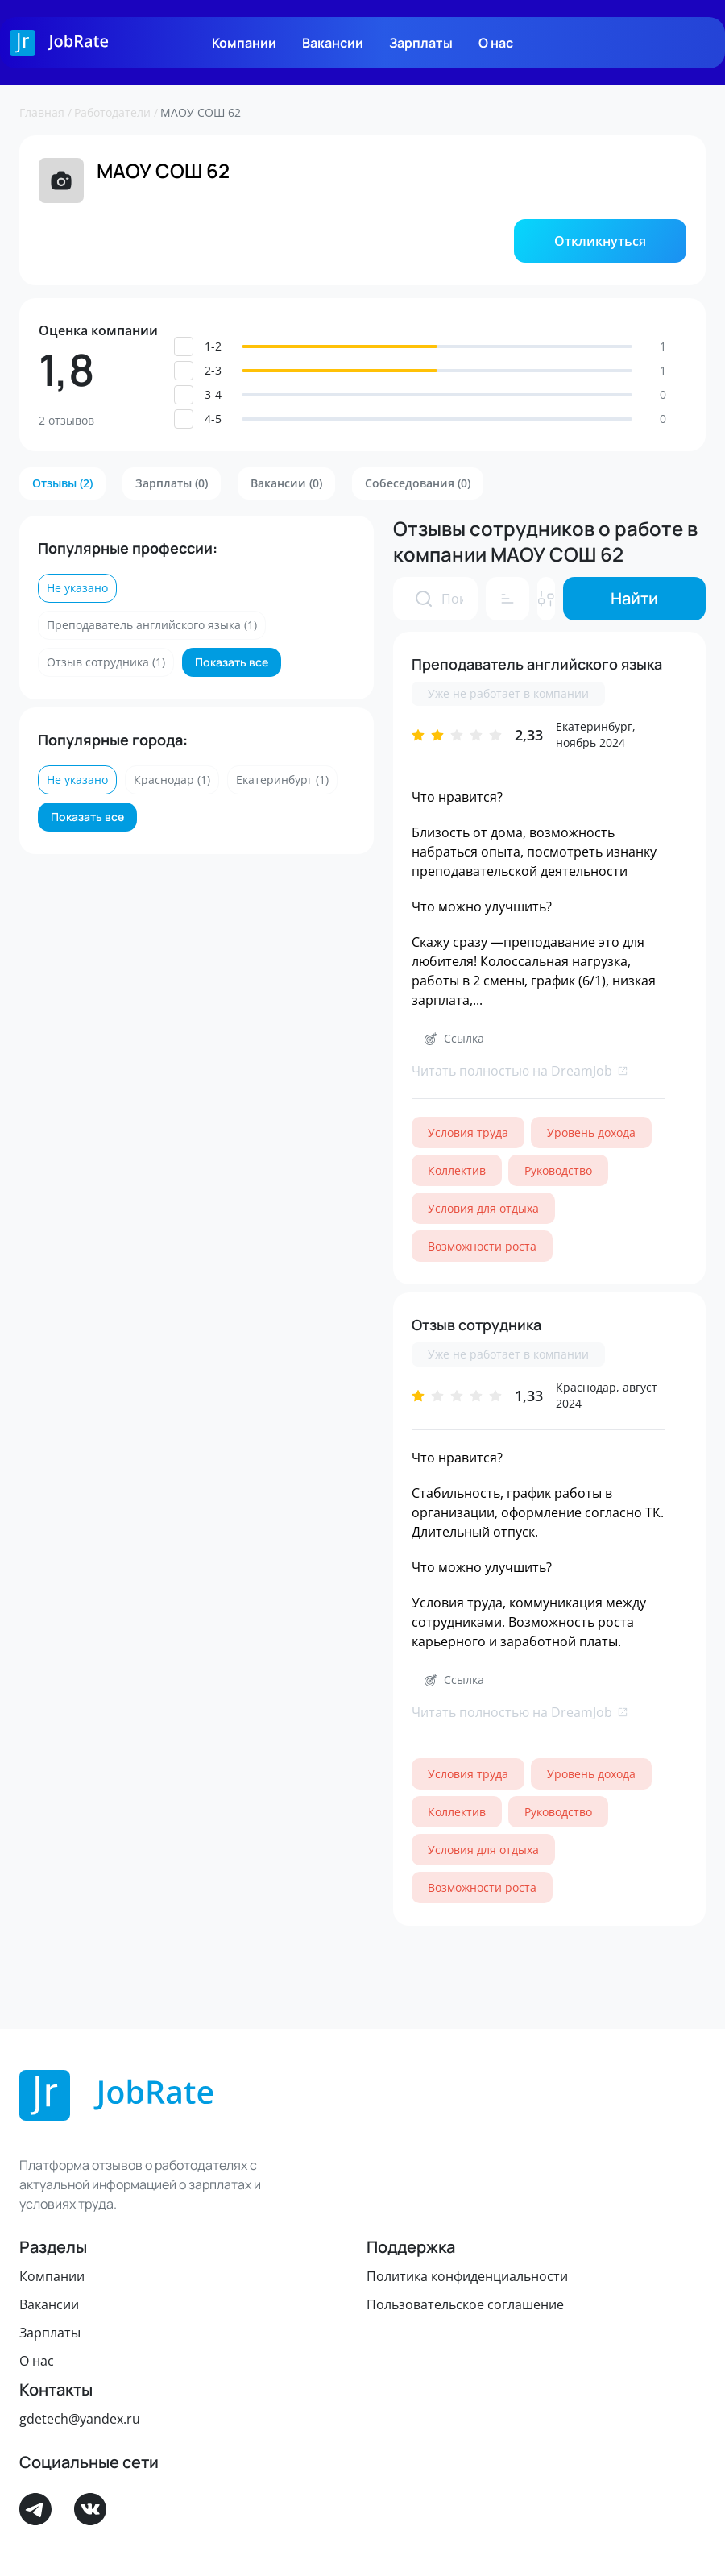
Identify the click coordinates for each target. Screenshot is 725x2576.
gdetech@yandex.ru (79, 2419)
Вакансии (332, 43)
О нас (495, 43)
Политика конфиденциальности (467, 2276)
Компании (244, 43)
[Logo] (59, 43)
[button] (600, 241)
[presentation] (423, 598)
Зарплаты (421, 43)
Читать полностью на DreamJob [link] (520, 1071)
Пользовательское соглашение (465, 2304)
